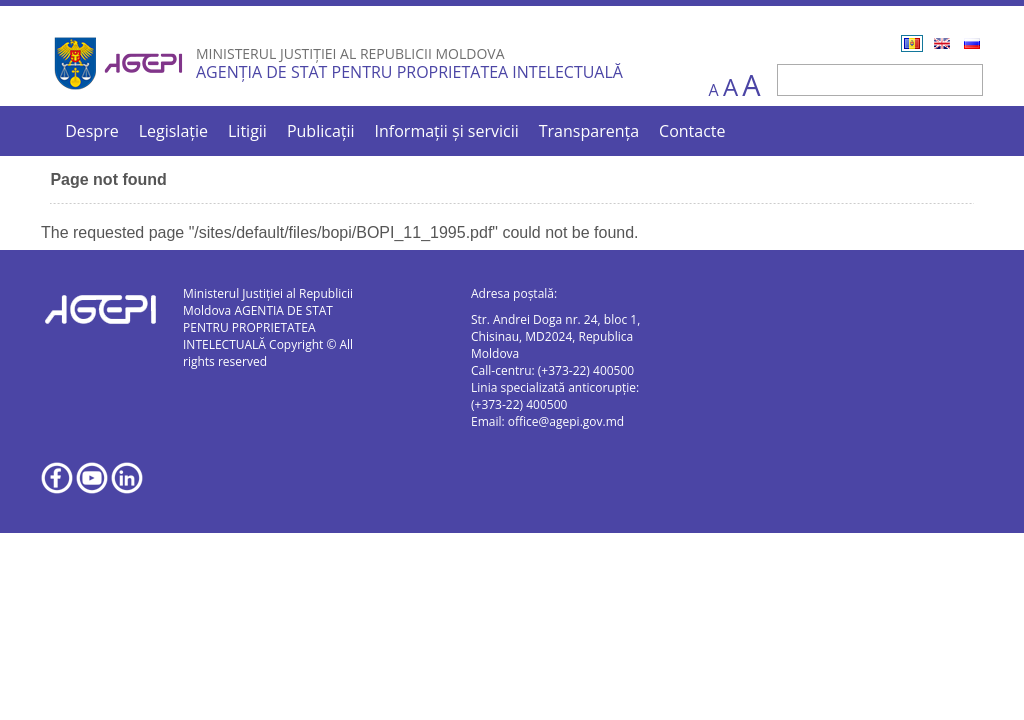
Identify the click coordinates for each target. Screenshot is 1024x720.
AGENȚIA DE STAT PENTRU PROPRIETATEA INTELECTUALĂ (409, 72)
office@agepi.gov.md (566, 421)
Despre (92, 131)
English (942, 43)
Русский (972, 43)
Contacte (692, 131)
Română (912, 43)
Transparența (589, 131)
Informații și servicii (447, 131)
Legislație (173, 131)
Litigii (247, 131)
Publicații (321, 131)
